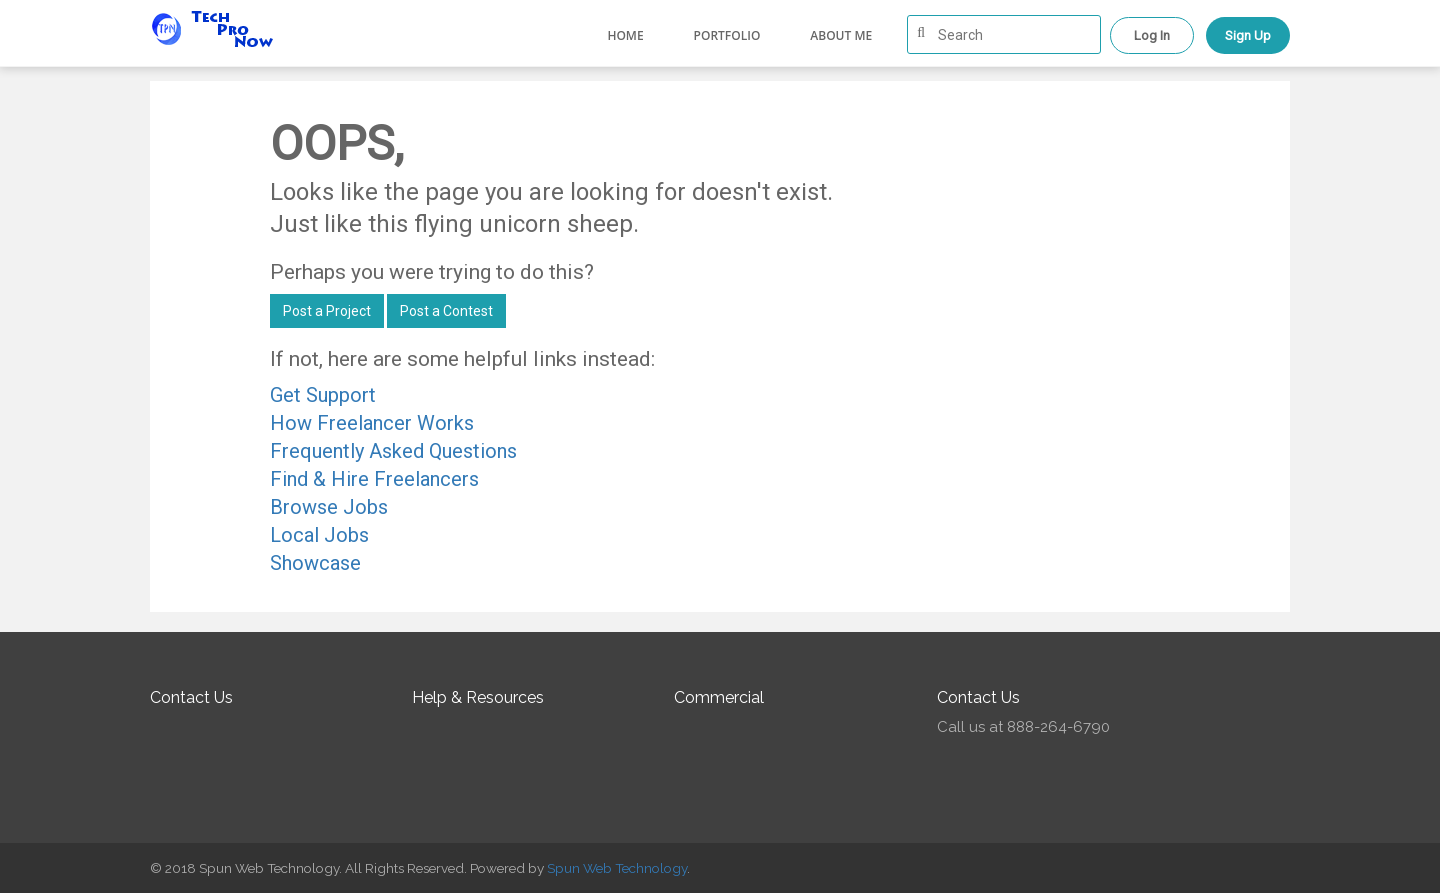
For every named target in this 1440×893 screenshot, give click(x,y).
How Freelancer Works (372, 423)
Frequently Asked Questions (393, 451)
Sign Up (1248, 35)
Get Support (323, 395)
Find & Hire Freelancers (374, 479)
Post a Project (327, 311)
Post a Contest (446, 311)
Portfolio (727, 35)
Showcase (315, 563)
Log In (1152, 35)
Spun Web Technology (617, 868)
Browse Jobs (329, 507)
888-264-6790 (1058, 727)
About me (841, 35)
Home (625, 35)
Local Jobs (319, 535)
